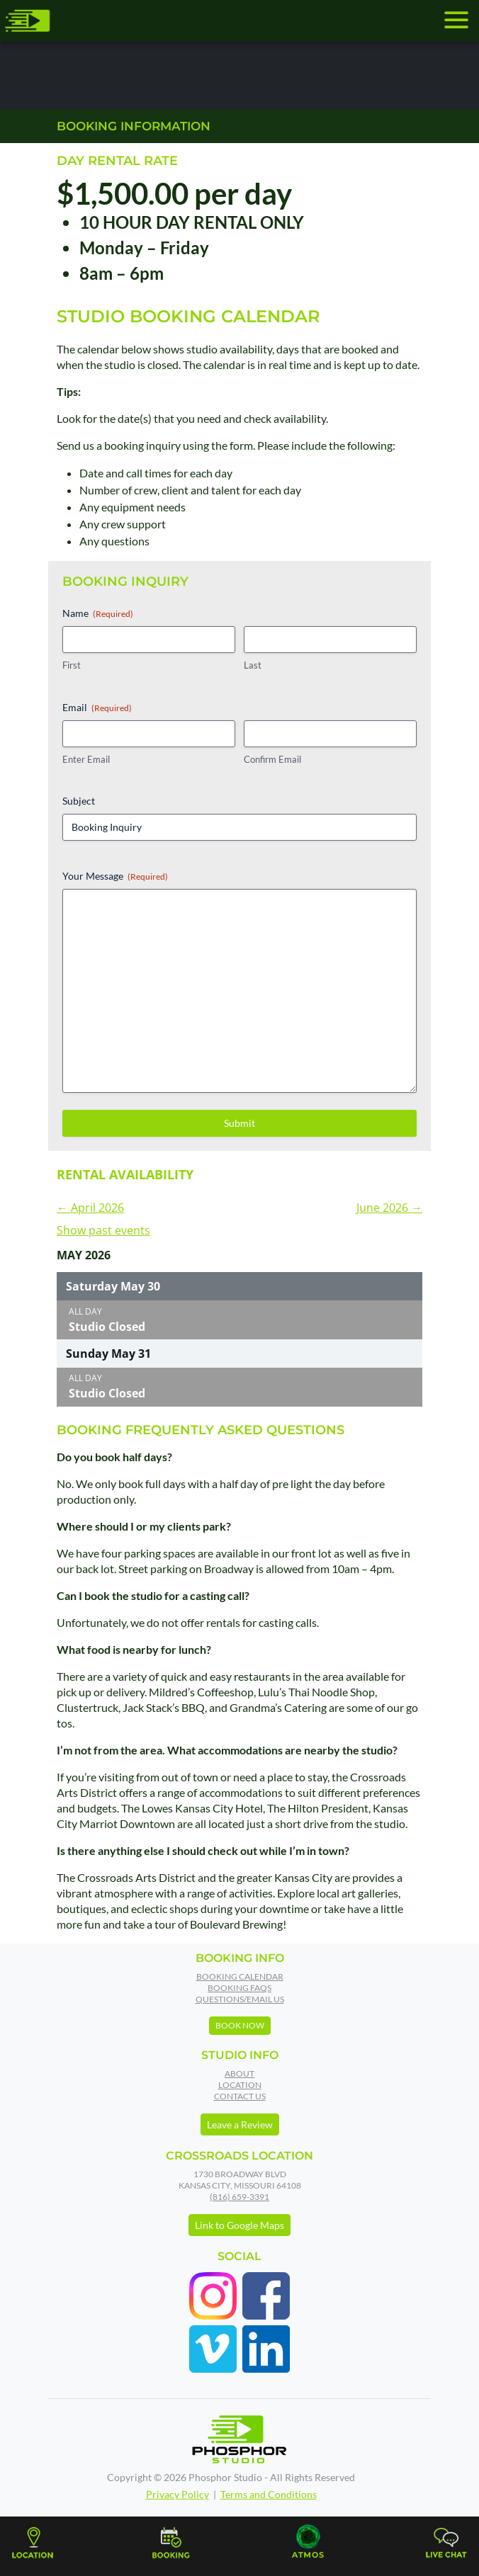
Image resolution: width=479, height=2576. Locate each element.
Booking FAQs (239, 1987)
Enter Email (86, 759)
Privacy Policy (177, 2494)
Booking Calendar (239, 1976)
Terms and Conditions (268, 2494)
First (71, 665)
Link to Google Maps (239, 2225)
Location (239, 2084)
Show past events (103, 1230)
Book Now (239, 2025)
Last (252, 665)
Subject (78, 801)
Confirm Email (272, 759)
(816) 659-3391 (239, 2196)
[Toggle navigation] (456, 20)
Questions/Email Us (240, 1999)
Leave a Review (240, 2124)
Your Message (115, 876)
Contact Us (240, 2096)
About (239, 2073)
